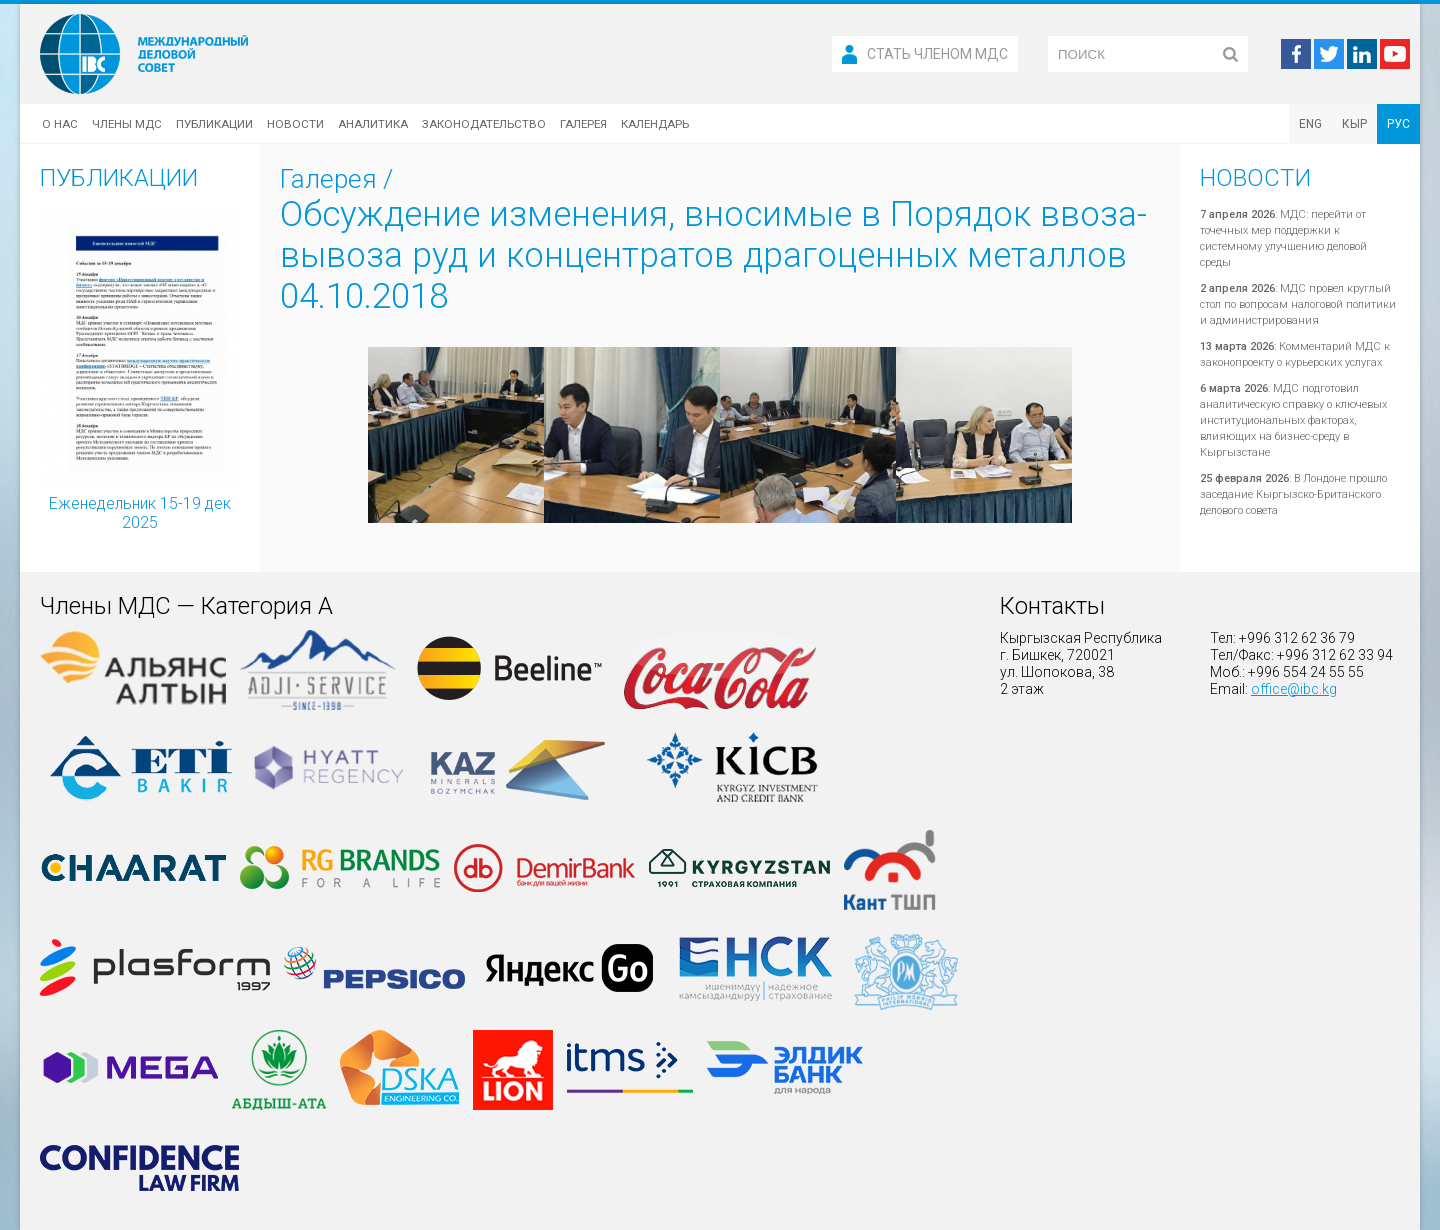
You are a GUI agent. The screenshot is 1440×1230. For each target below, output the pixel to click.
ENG (1310, 124)
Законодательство (484, 124)
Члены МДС (127, 124)
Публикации (214, 124)
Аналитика (373, 124)
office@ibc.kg (1294, 689)
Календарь (655, 124)
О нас (60, 124)
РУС (1398, 124)
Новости (295, 124)
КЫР (1354, 124)
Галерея (583, 124)
